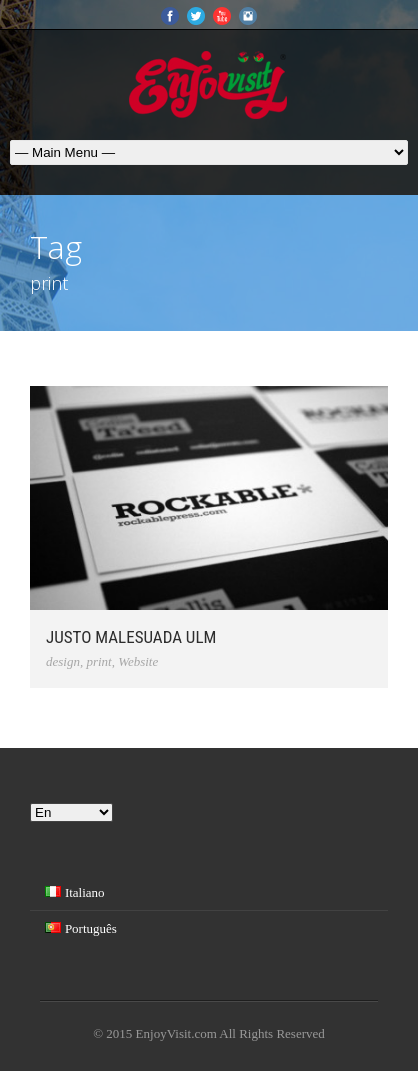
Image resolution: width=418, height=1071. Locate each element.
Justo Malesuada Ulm (131, 637)
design (63, 661)
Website (138, 661)
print (98, 661)
